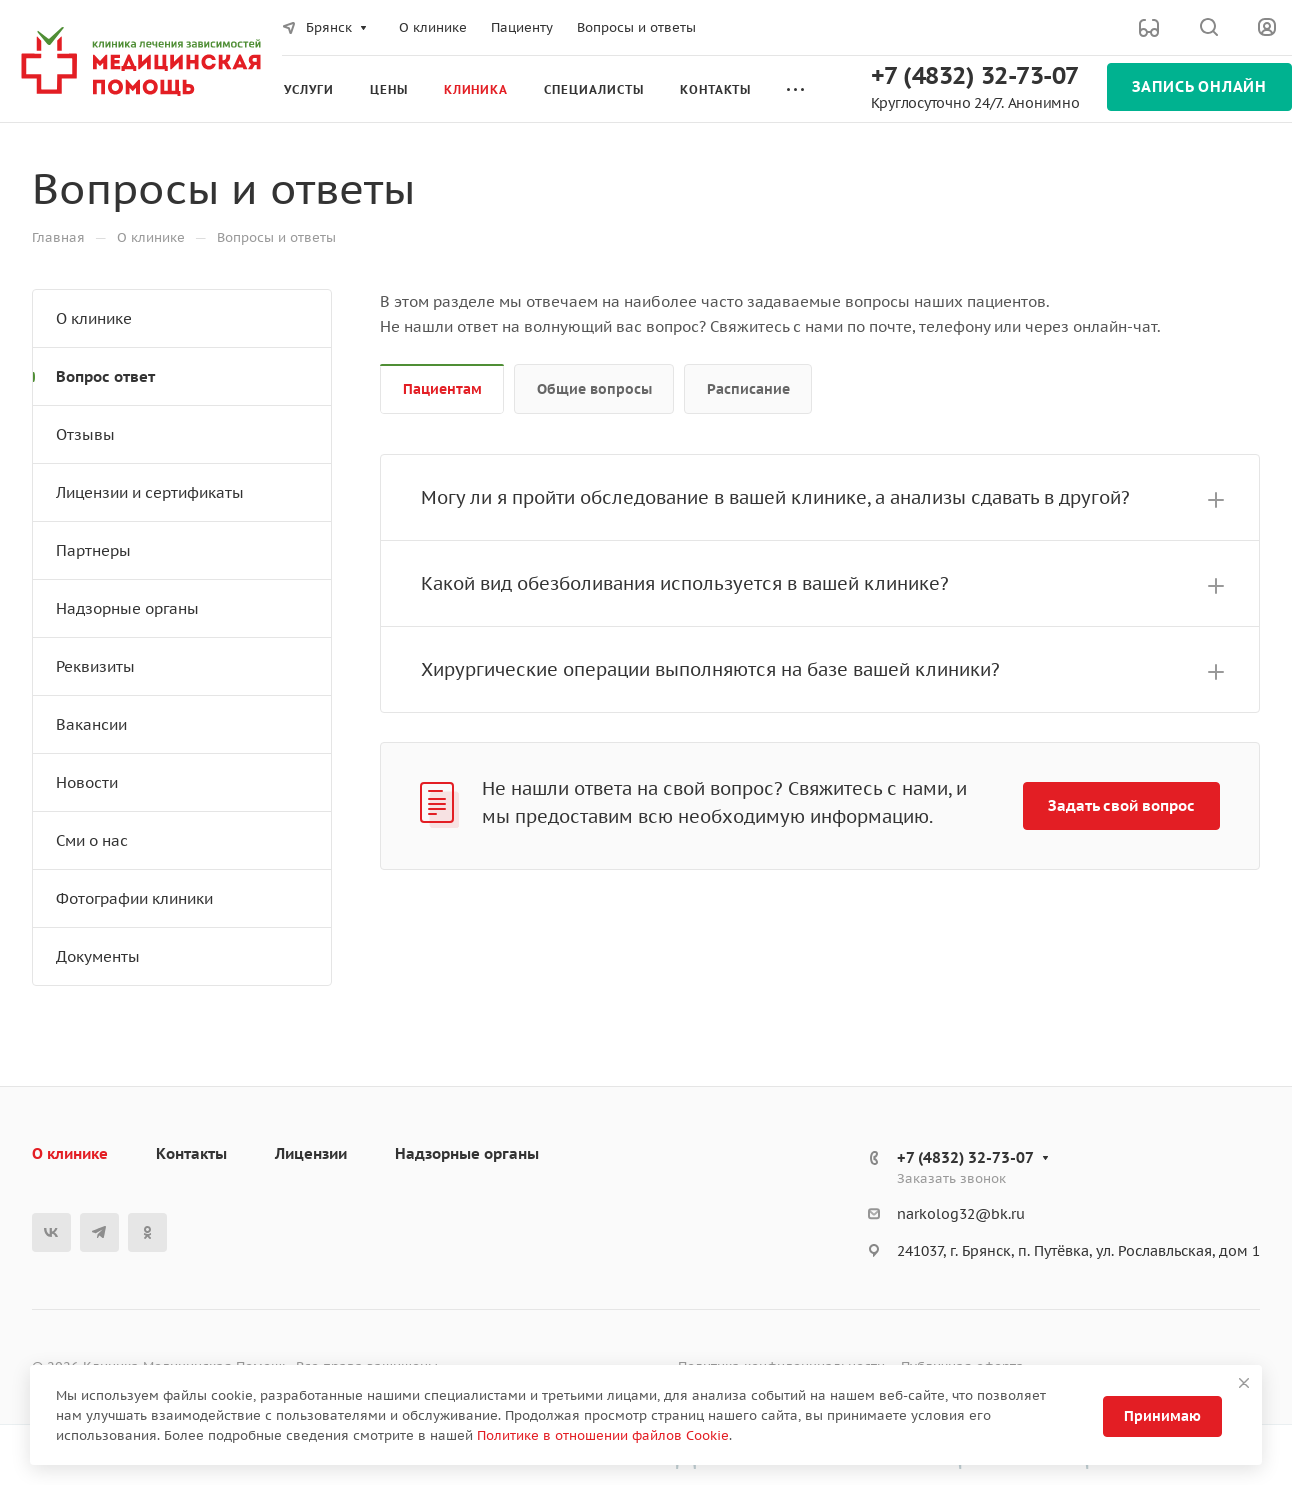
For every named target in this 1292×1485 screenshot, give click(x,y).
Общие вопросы (594, 389)
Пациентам (442, 389)
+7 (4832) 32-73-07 (975, 75)
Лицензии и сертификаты (150, 492)
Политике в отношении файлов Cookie (603, 1435)
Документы (98, 956)
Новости (87, 782)
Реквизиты (95, 666)
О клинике (94, 318)
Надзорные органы (127, 608)
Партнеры (93, 550)
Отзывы (85, 434)
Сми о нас (92, 840)
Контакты (191, 1153)
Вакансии (91, 724)
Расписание (748, 389)
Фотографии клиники (134, 898)
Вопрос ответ (105, 376)
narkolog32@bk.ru (961, 1214)
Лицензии (311, 1153)
